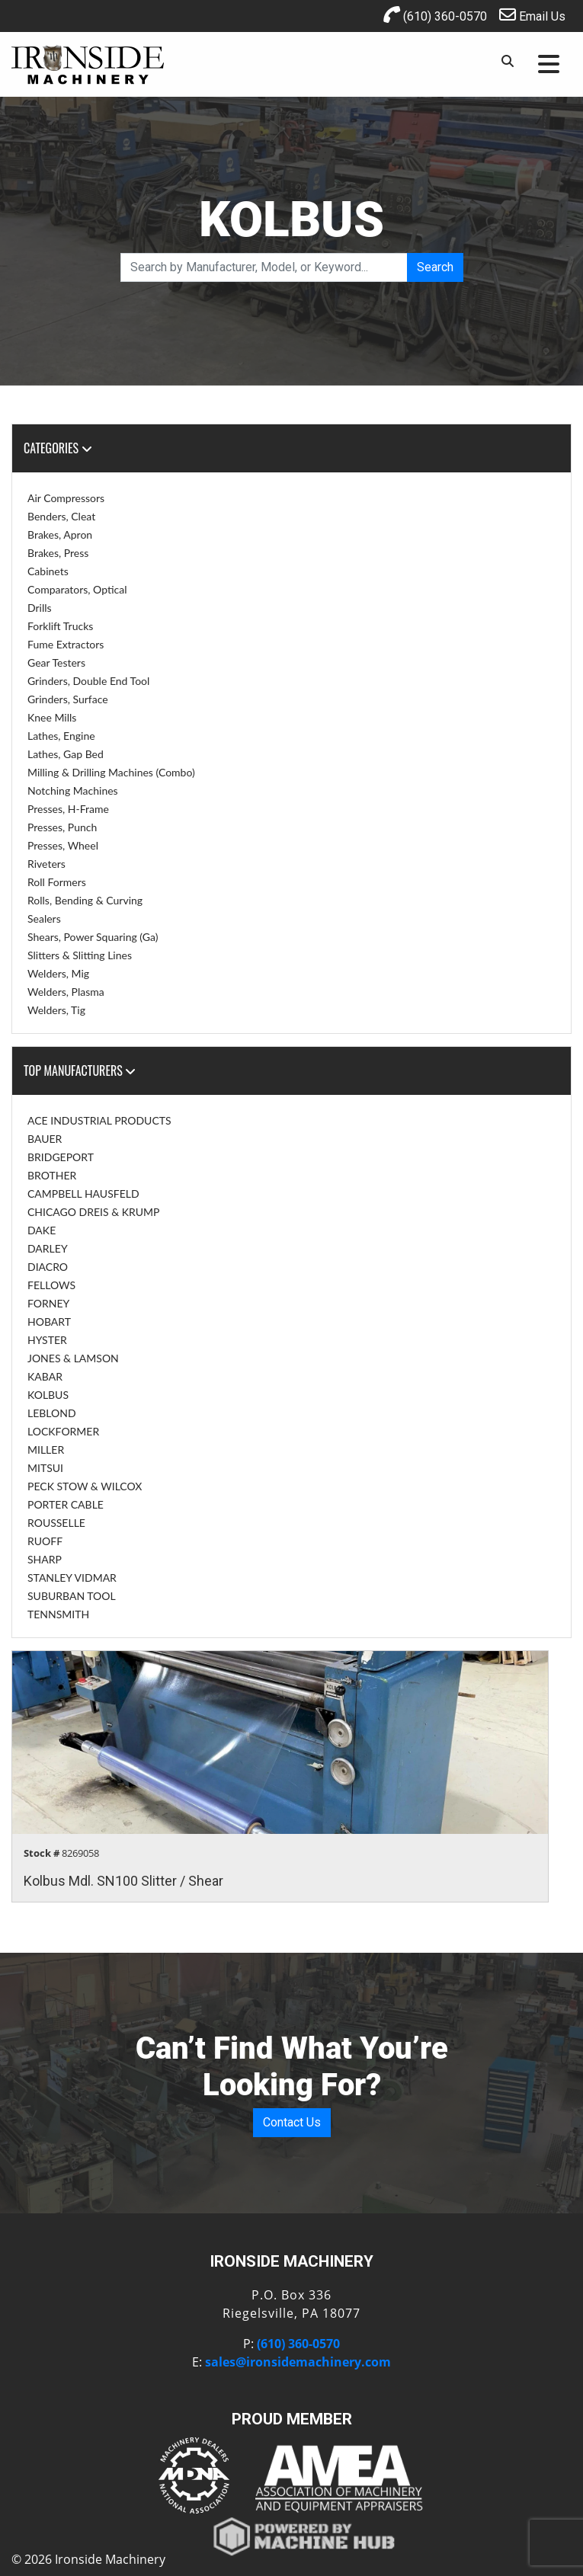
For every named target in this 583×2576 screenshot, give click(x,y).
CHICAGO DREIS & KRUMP (93, 1211)
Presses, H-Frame (68, 808)
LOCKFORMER (63, 1431)
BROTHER (51, 1175)
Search (435, 267)
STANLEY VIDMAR (72, 1577)
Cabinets (48, 571)
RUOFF (44, 1540)
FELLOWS (51, 1284)
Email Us (532, 15)
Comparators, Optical (77, 589)
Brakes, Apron (59, 534)
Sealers (44, 918)
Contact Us (292, 2122)
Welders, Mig (58, 973)
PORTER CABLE (65, 1504)
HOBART (49, 1321)
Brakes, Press (57, 552)
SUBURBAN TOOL (71, 1595)
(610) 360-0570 (435, 15)
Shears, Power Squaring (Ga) (92, 936)
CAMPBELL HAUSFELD (83, 1193)
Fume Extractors (65, 644)
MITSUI (45, 1467)
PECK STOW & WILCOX (84, 1486)
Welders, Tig (56, 1009)
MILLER (45, 1449)
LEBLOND (51, 1412)
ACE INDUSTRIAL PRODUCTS (99, 1120)
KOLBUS (48, 1394)
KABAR (44, 1376)
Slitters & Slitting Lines (79, 955)
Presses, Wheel (62, 845)
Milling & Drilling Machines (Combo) (111, 772)
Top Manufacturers (80, 1070)
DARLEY (47, 1248)
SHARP (44, 1559)
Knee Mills (51, 717)
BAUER (44, 1138)
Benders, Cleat (61, 516)
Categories (58, 448)
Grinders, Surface (67, 699)
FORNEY (48, 1303)
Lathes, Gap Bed (65, 753)
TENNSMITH (58, 1614)
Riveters (46, 863)
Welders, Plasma (65, 991)
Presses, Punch (62, 827)
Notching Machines (72, 790)
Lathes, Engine (61, 735)
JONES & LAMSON (73, 1358)
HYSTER (47, 1339)
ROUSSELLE (56, 1522)
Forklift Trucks (60, 625)
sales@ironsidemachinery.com (298, 2362)
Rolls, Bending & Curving (85, 900)
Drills (39, 607)
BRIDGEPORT (60, 1156)
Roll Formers (56, 881)
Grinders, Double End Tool (88, 680)
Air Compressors (65, 497)
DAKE (41, 1230)
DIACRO (47, 1266)
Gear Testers (56, 662)
